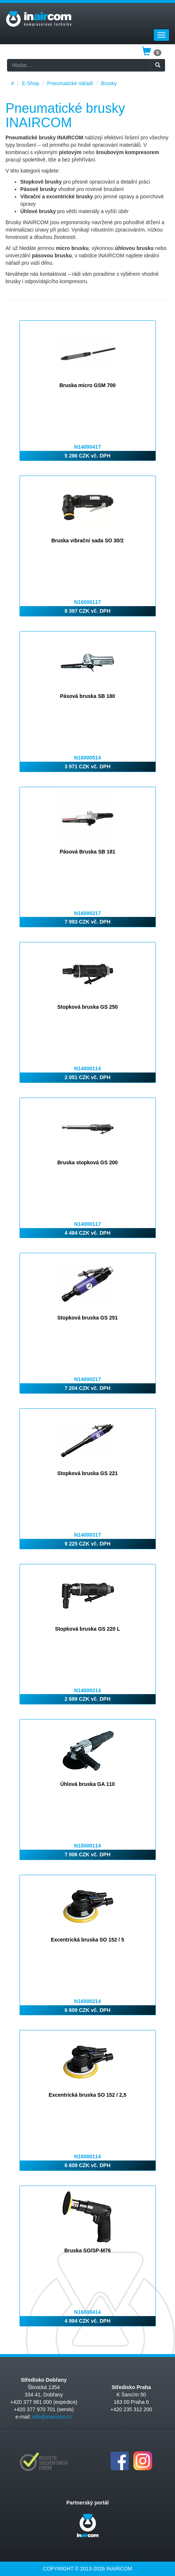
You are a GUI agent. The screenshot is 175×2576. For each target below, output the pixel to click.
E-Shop (30, 83)
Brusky (109, 83)
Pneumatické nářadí (70, 83)
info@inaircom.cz (52, 2417)
